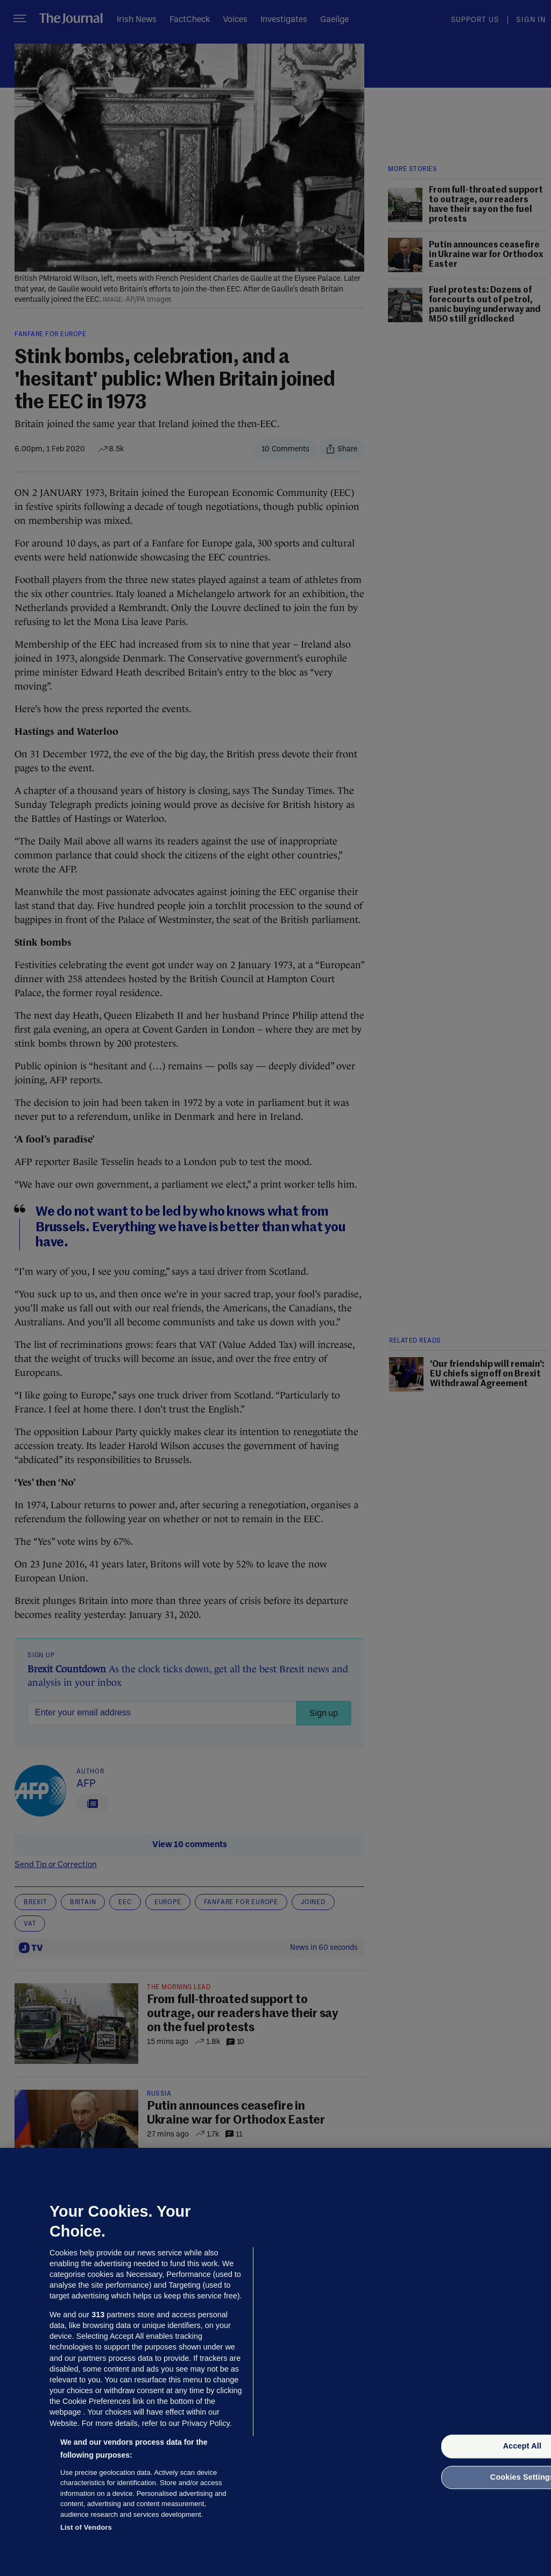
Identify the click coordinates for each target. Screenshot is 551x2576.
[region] (275, 2362)
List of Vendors (86, 2527)
